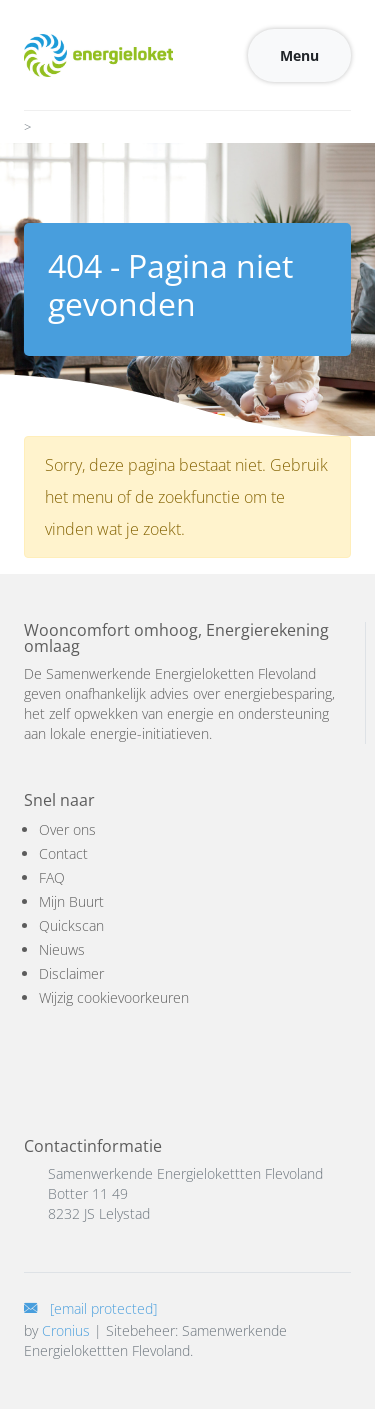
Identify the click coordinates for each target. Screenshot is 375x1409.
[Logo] (98, 55)
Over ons (67, 829)
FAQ (52, 877)
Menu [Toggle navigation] (299, 55)
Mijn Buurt (71, 901)
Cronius (66, 1330)
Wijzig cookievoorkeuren (114, 997)
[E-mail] (90, 1308)
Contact (63, 853)
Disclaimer (71, 973)
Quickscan (71, 925)
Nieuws (62, 949)
